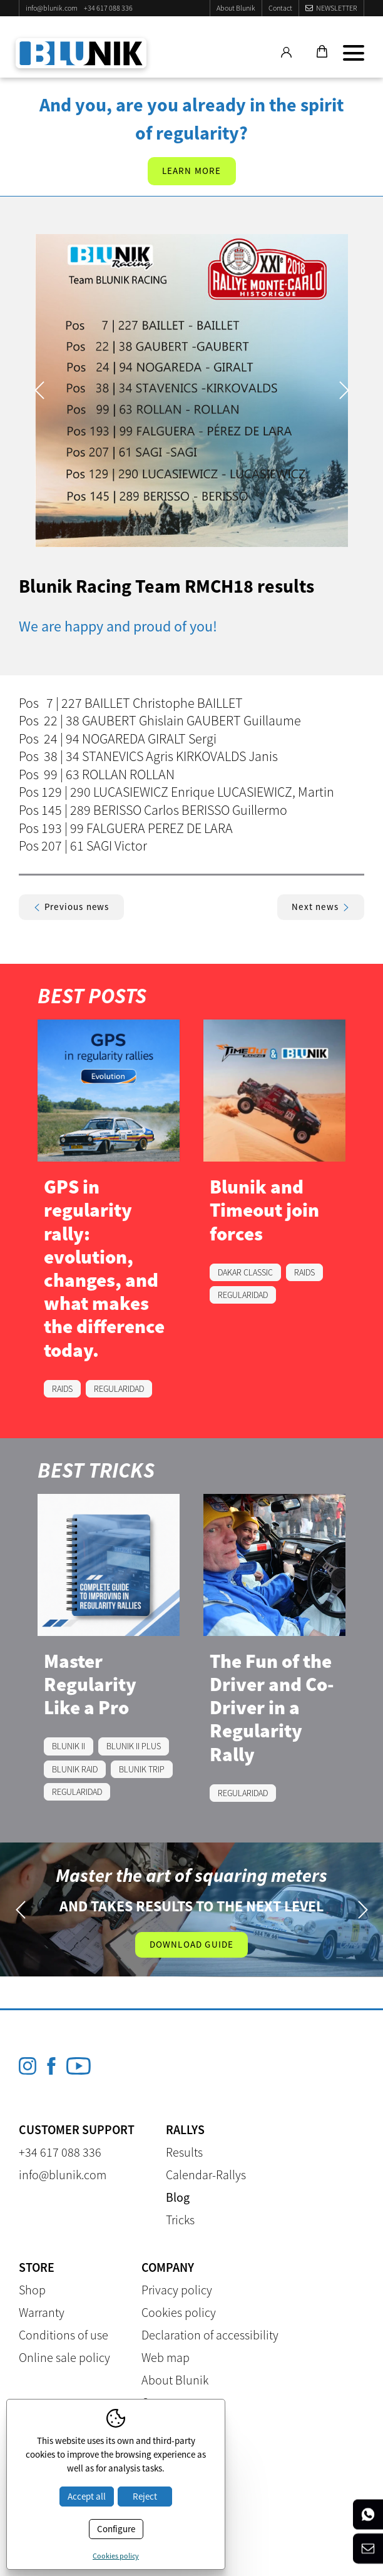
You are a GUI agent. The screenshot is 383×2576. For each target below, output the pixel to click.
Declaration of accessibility (209, 2335)
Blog (178, 2197)
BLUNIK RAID (75, 1769)
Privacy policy (176, 2289)
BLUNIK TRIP (142, 1769)
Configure (116, 2529)
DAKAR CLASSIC (245, 1272)
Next (344, 390)
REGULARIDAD (119, 1388)
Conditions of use (63, 2335)
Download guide (192, 1944)
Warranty (41, 2312)
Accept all (87, 2496)
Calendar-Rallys (206, 2174)
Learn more (192, 170)
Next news (321, 906)
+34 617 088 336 (108, 8)
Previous (39, 390)
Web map (165, 2357)
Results (184, 2152)
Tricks (180, 2219)
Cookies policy (178, 2312)
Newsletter (336, 8)
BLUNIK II (68, 1746)
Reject (145, 2496)
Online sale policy (64, 2357)
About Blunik (236, 8)
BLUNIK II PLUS (133, 1746)
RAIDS (62, 1388)
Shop (32, 2289)
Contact (280, 8)
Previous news (71, 906)
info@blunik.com (52, 8)
